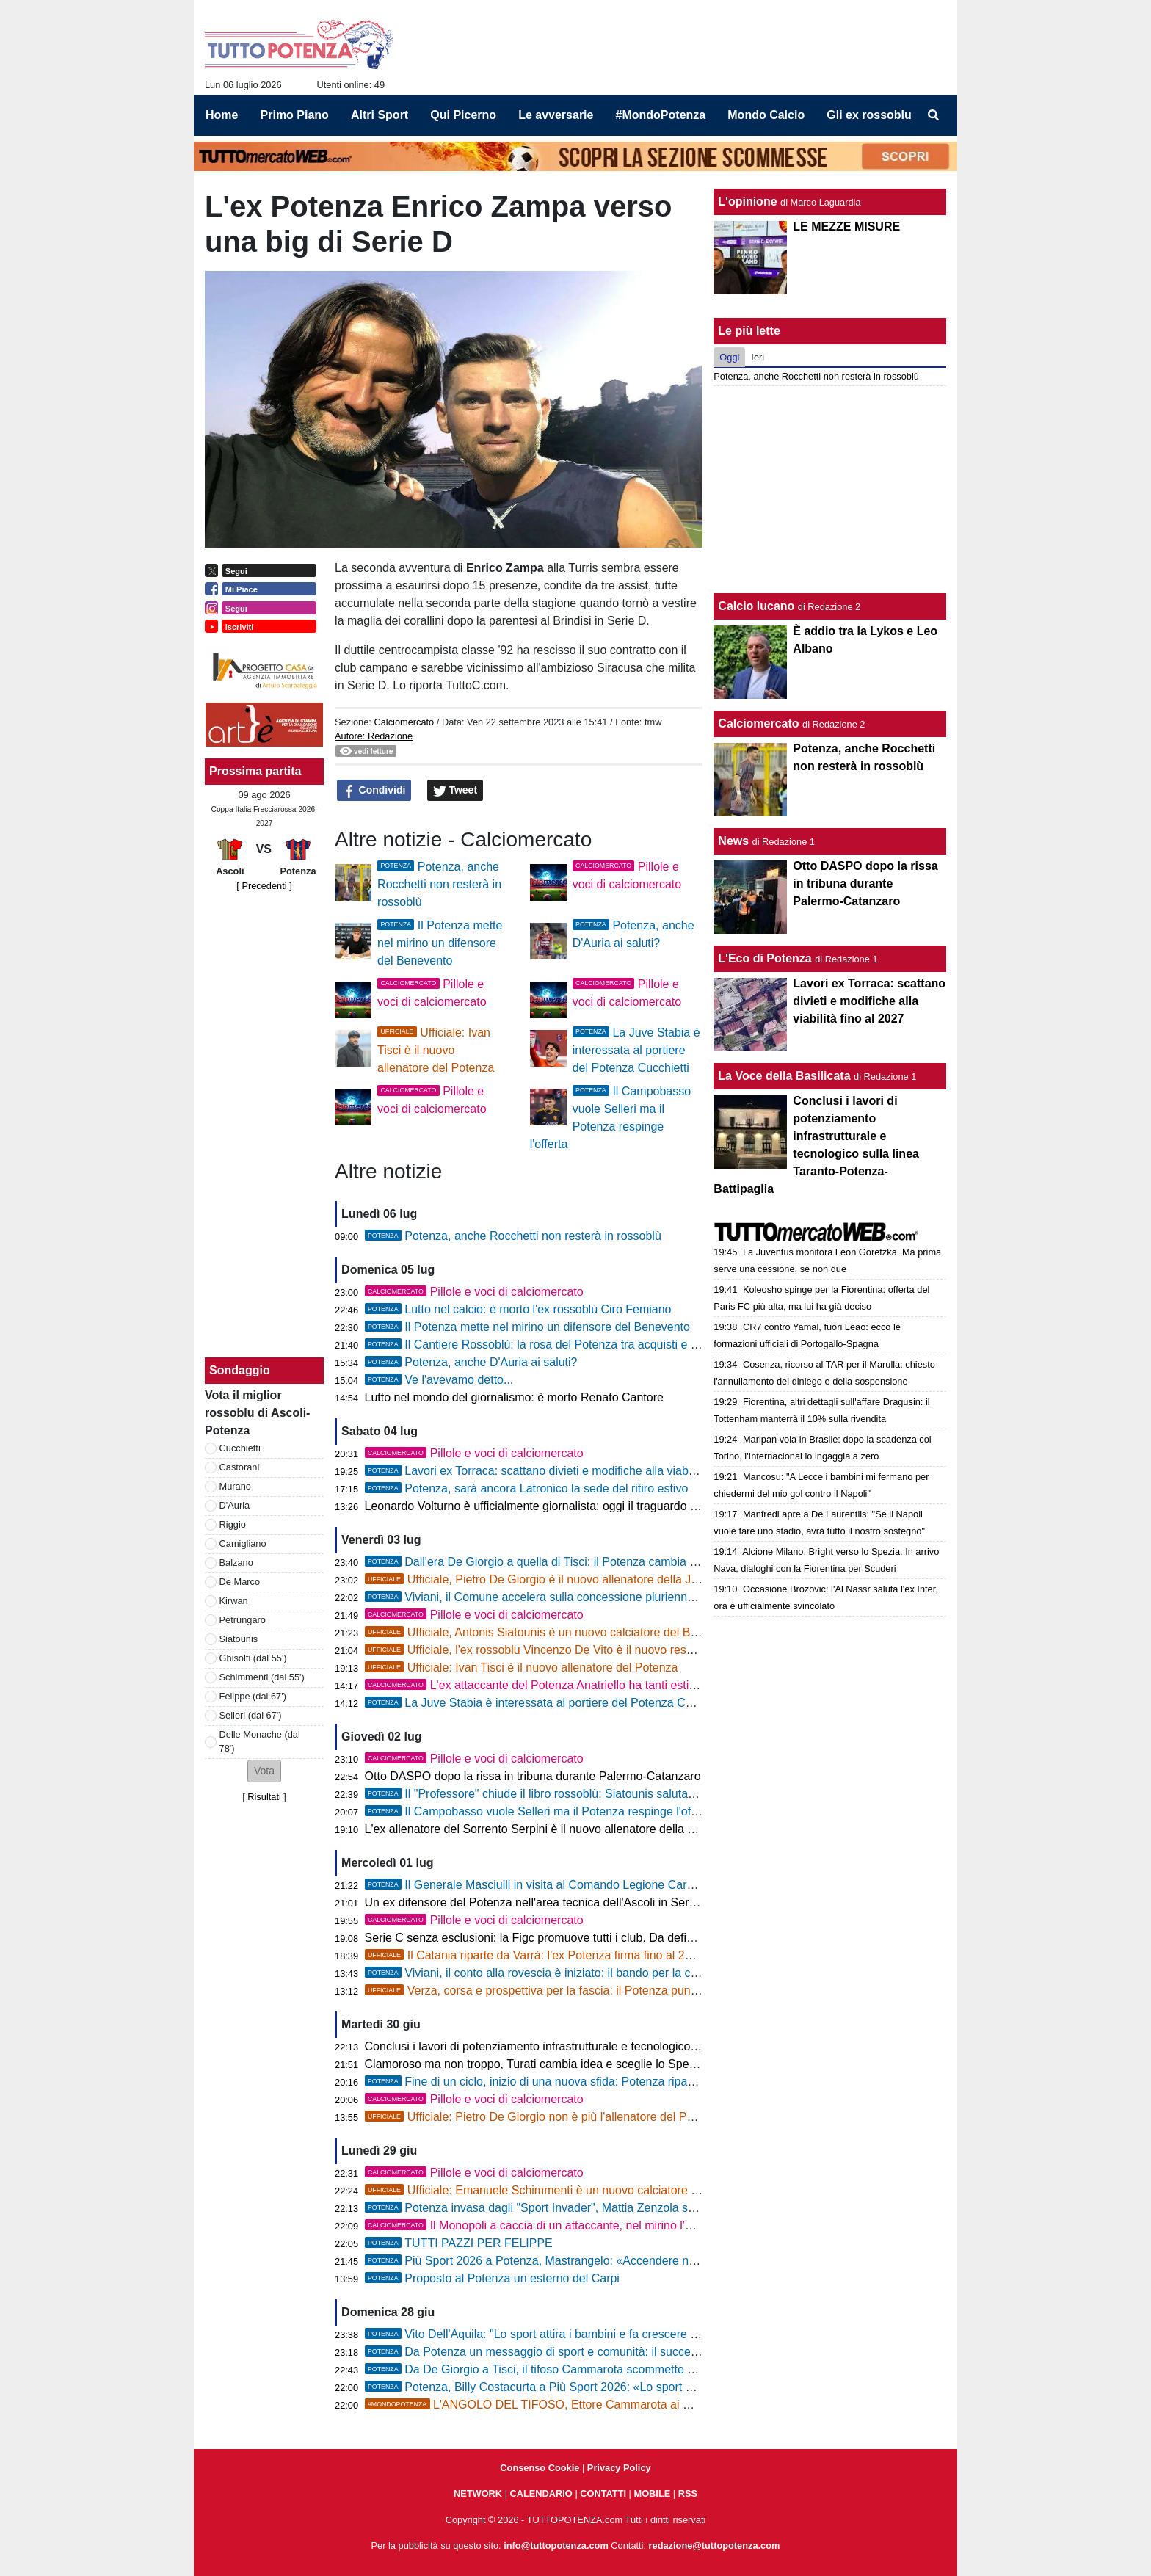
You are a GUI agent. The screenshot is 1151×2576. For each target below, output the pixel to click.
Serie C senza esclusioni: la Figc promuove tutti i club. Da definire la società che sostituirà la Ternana (627, 1937)
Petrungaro (242, 1619)
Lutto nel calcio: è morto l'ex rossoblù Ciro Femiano (518, 1309)
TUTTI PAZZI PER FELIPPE (459, 2243)
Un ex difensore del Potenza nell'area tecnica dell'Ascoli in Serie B (537, 1902)
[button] (264, 1771)
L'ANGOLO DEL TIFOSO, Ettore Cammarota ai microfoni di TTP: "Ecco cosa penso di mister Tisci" (656, 2404)
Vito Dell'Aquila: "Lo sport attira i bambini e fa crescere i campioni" (556, 2334)
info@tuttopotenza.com (556, 2545)
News (733, 841)
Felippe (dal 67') (252, 1696)
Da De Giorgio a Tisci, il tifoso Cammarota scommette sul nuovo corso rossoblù (591, 2369)
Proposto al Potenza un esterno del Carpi (492, 2278)
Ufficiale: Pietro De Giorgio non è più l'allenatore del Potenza (543, 2117)
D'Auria (234, 1505)
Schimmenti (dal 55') (262, 1677)
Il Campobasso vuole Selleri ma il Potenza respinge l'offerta (539, 1811)
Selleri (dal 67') (250, 1715)
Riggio (232, 1524)
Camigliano (242, 1543)
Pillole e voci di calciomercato (474, 1291)
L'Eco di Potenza (764, 958)
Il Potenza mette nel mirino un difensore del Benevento (439, 943)
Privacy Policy (619, 2467)
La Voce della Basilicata (784, 1076)
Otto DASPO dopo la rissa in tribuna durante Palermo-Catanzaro (533, 1776)
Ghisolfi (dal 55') (253, 1657)
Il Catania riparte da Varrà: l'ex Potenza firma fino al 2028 (535, 1955)
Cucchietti (240, 1448)
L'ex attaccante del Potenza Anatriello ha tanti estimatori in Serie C (571, 1685)
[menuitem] (933, 115)
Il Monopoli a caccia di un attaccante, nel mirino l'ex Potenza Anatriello (580, 2225)
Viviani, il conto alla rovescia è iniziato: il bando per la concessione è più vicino (588, 1973)
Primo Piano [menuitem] (295, 115)
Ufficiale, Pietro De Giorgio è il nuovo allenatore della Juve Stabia (556, 1579)
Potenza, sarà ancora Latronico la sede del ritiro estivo (527, 1488)
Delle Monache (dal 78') (259, 1741)
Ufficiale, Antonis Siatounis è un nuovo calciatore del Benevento (552, 1632)
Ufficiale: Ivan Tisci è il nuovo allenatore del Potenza (435, 1050)
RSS (687, 2493)
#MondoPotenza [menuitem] (661, 115)
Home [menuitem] (222, 115)
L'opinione (747, 201)
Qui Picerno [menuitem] (463, 115)
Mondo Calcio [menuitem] (766, 115)
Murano (235, 1486)
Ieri (757, 357)
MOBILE (652, 2493)
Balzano (236, 1562)
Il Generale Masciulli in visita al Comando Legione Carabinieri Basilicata (571, 1885)
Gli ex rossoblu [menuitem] (869, 115)
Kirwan (233, 1600)
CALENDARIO (541, 2493)
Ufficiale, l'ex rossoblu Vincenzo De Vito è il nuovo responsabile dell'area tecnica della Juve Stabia (641, 1650)
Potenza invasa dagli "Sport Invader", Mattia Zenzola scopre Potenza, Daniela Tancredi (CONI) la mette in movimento (691, 2208)
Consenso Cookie (539, 2467)
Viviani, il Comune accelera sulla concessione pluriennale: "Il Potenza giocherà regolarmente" (628, 1597)
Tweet (455, 790)
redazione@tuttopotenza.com (714, 2545)
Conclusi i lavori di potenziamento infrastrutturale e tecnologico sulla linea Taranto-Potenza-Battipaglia (629, 2046)
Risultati (264, 1796)
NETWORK (478, 2493)
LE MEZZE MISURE (846, 226)
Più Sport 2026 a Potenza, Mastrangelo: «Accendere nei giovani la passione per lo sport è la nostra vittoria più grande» (695, 2260)
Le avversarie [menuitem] (555, 115)
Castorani (239, 1467)
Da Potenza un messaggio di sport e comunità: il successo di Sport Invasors (583, 2351)
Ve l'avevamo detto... (439, 1380)
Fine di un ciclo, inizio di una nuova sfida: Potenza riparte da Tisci (554, 2081)
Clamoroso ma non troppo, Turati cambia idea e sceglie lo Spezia (534, 2064)
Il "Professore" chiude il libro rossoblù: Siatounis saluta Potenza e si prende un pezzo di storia (628, 1794)
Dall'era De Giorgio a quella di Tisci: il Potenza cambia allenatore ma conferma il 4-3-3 (608, 1562)
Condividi (374, 790)
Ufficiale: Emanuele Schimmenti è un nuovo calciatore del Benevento (565, 2190)
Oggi (729, 357)
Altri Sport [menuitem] (379, 115)
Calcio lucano (757, 606)
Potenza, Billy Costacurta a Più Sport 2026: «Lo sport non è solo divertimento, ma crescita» (622, 2387)
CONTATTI (603, 2493)
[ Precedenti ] (263, 885)
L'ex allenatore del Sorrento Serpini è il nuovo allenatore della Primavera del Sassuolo (588, 1829)
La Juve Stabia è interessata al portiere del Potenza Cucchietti (636, 1050)
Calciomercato (404, 722)
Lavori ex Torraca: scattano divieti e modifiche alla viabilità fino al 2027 (567, 1471)
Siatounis (238, 1638)
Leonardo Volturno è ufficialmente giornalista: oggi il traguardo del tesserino (561, 1506)
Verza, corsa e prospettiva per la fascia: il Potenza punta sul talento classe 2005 (594, 1990)
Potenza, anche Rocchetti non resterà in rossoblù (439, 884)
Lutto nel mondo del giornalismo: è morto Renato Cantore (514, 1397)
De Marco (239, 1581)
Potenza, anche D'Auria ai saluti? (471, 1362)
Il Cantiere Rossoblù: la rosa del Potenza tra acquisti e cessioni (549, 1344)
